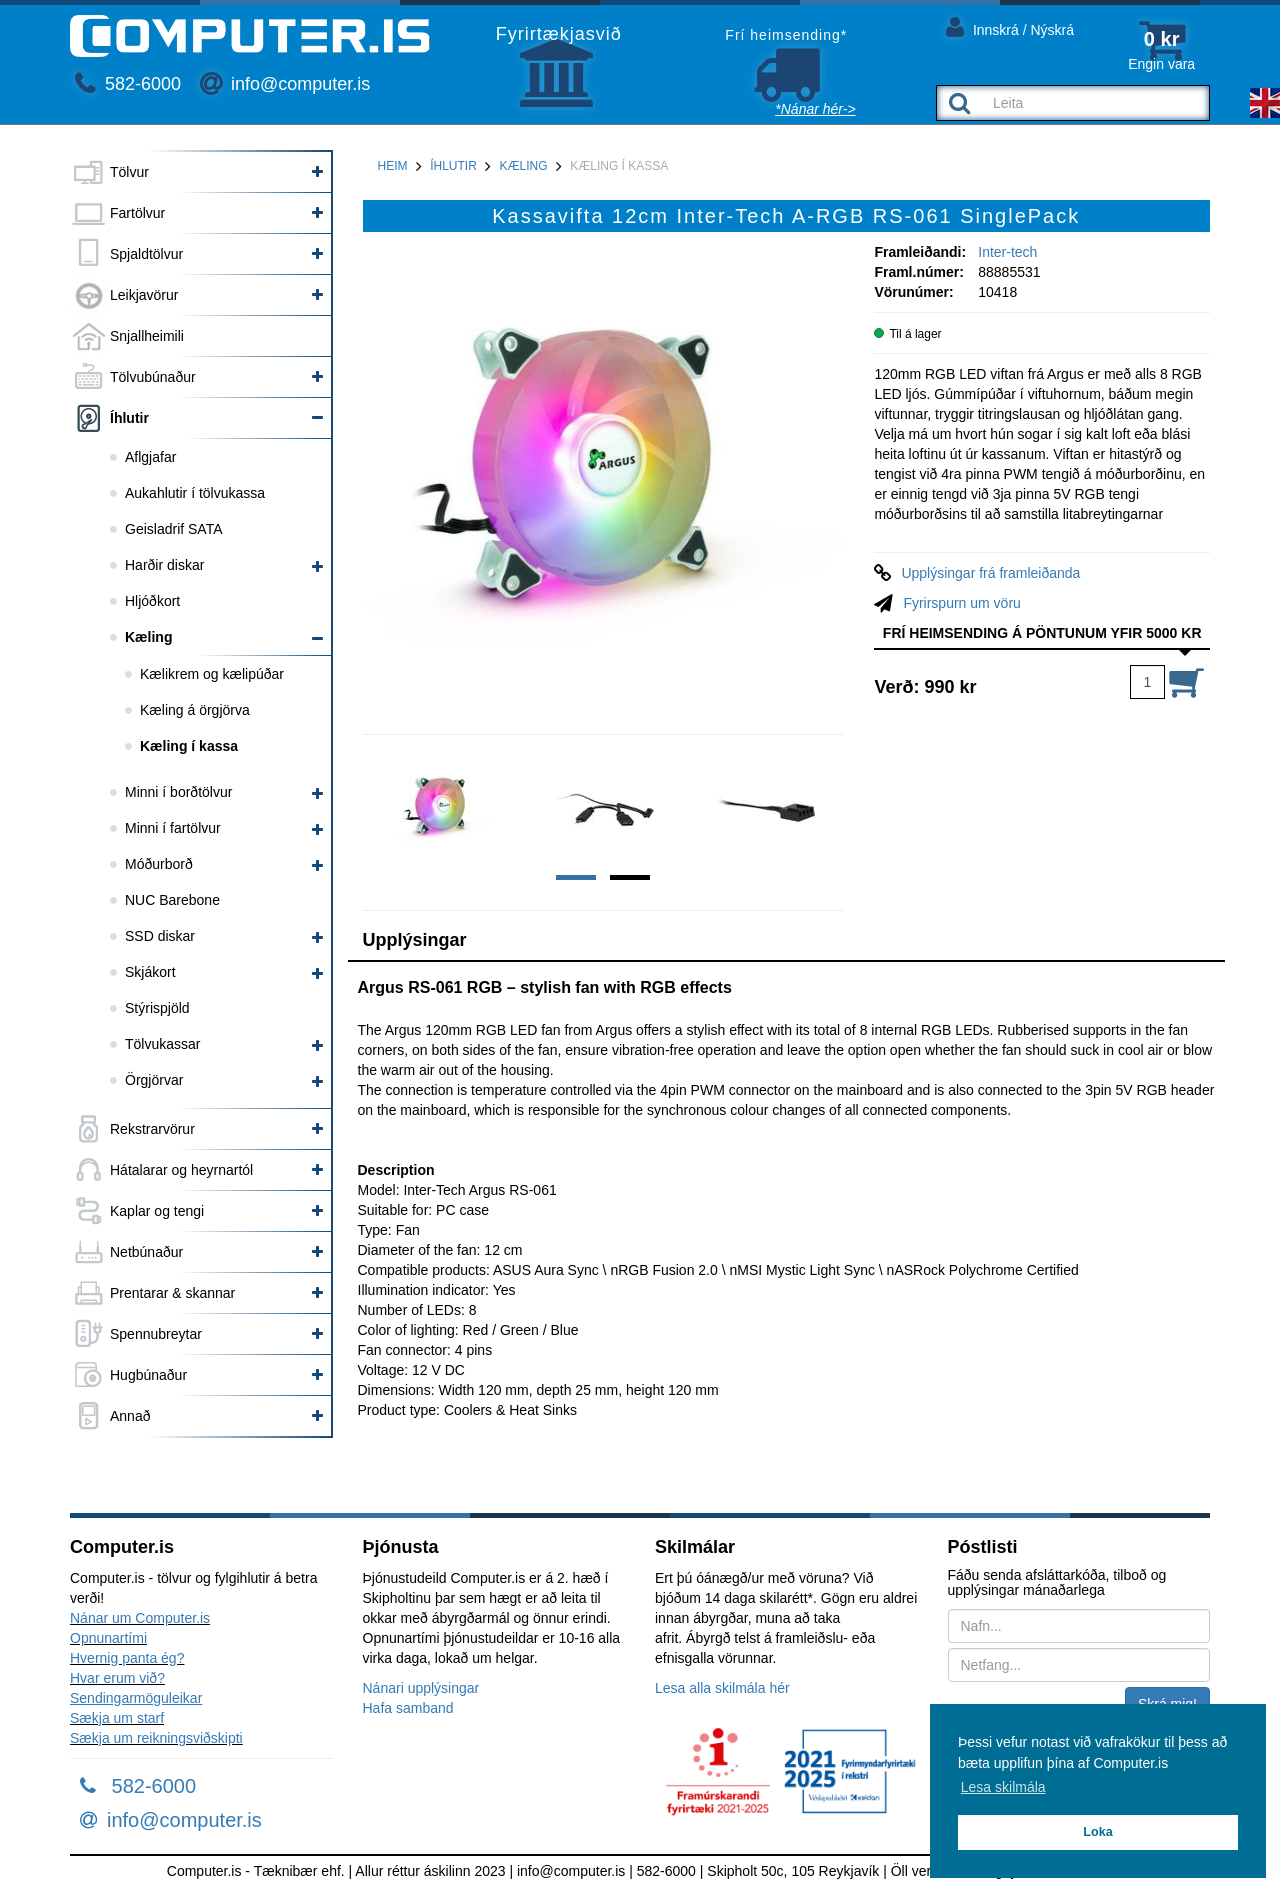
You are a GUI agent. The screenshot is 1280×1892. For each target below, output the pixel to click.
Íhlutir (129, 418)
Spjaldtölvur (146, 254)
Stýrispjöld (157, 1008)
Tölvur (129, 172)
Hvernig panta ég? (127, 1658)
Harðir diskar (164, 565)
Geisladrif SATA (174, 529)
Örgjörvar (154, 1080)
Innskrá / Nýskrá (1010, 26)
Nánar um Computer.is (140, 1618)
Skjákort (150, 972)
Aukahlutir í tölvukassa (195, 493)
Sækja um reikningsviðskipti (156, 1738)
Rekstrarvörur (152, 1129)
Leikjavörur (144, 295)
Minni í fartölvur (173, 828)
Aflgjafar (150, 457)
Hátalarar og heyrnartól (181, 1170)
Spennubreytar (156, 1334)
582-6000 (128, 84)
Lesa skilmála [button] (1003, 1787)
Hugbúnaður (148, 1375)
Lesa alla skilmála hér (722, 1688)
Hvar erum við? (117, 1678)
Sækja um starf (117, 1718)
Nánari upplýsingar (421, 1688)
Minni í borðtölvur (178, 792)
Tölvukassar (162, 1044)
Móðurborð (159, 864)
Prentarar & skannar (172, 1293)
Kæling (148, 637)
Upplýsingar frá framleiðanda (990, 573)
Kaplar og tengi (157, 1211)
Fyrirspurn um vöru (961, 603)
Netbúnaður (146, 1252)
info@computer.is (285, 84)
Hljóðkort (152, 601)
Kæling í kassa (189, 746)
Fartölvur (137, 213)
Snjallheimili (147, 336)
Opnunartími (108, 1638)
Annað (130, 1416)
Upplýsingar (415, 940)
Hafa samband (408, 1708)
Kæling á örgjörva (195, 710)
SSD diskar (160, 936)
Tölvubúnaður (153, 377)
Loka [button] (1097, 1832)
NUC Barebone (172, 900)
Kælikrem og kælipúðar (212, 674)
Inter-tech (1007, 252)
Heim (393, 166)
